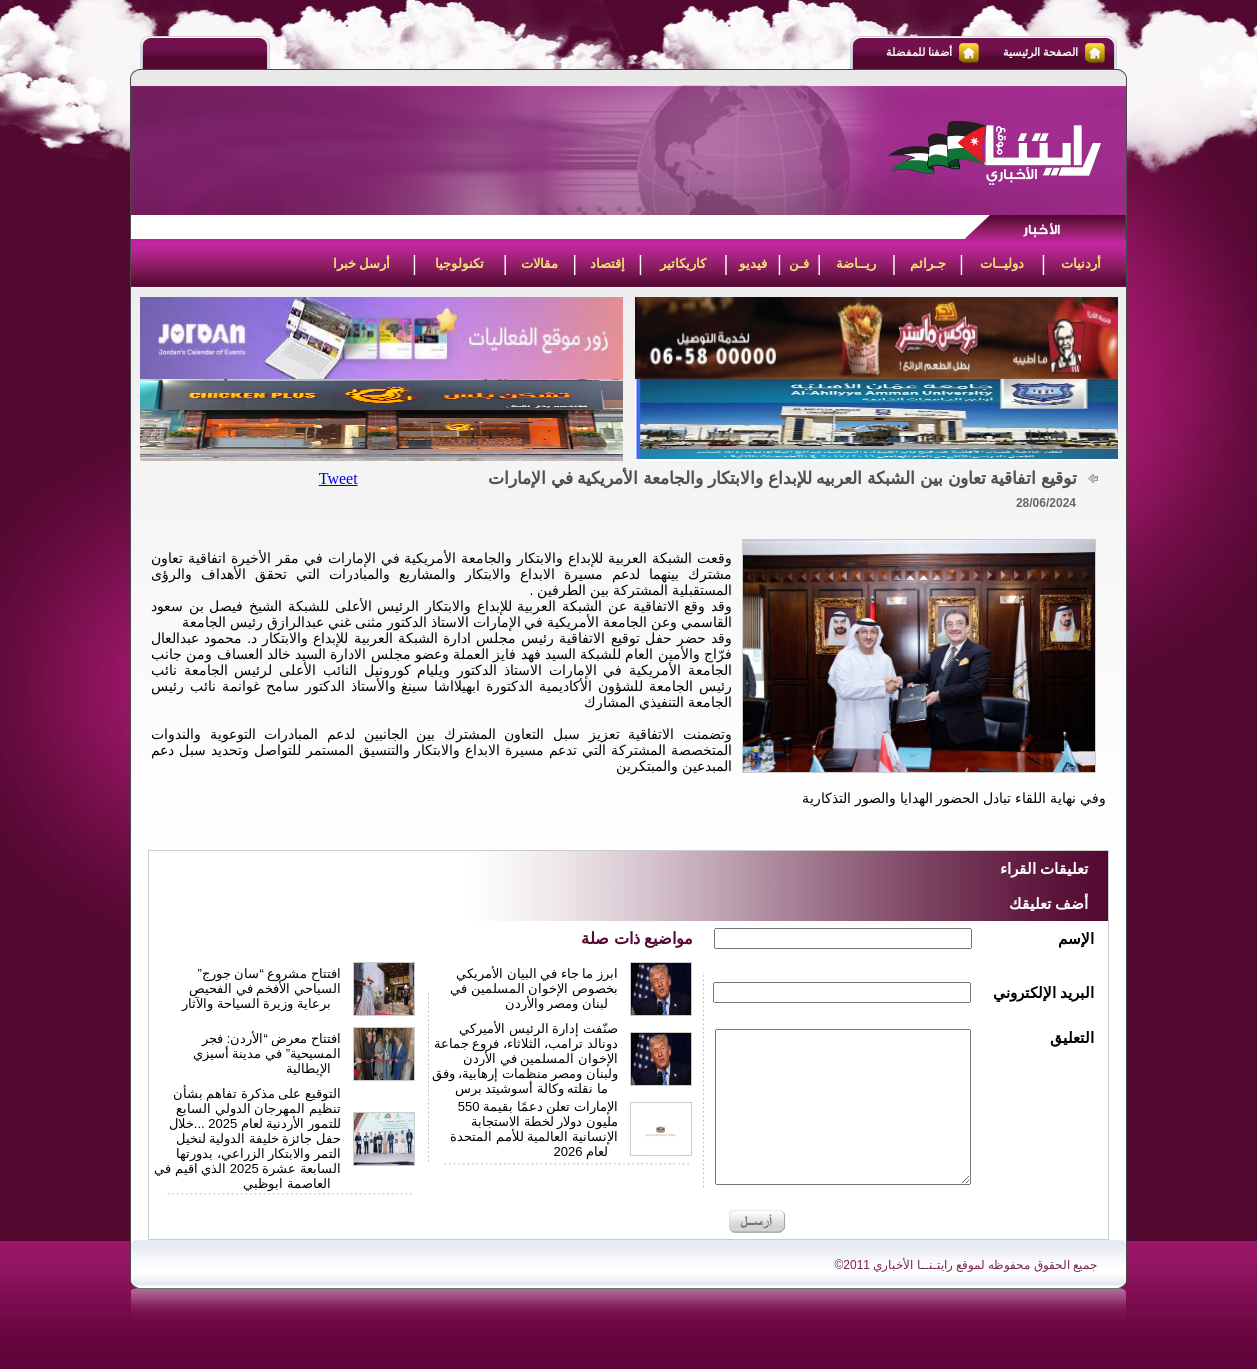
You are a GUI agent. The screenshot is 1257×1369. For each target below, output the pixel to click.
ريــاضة (856, 263)
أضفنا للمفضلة (919, 52)
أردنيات (1081, 263)
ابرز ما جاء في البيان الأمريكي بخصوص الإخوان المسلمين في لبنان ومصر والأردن (534, 988)
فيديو (753, 263)
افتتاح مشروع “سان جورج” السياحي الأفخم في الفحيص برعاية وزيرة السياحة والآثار (261, 988)
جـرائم (928, 263)
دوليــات (1002, 263)
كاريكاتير (683, 263)
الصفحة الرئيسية (1040, 52)
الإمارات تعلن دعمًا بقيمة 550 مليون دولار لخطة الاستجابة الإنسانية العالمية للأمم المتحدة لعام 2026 (534, 1129)
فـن (799, 263)
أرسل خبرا (362, 263)
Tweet (338, 478)
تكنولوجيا (459, 263)
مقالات (539, 263)
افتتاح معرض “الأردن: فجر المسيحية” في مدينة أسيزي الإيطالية (267, 1053)
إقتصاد (607, 263)
